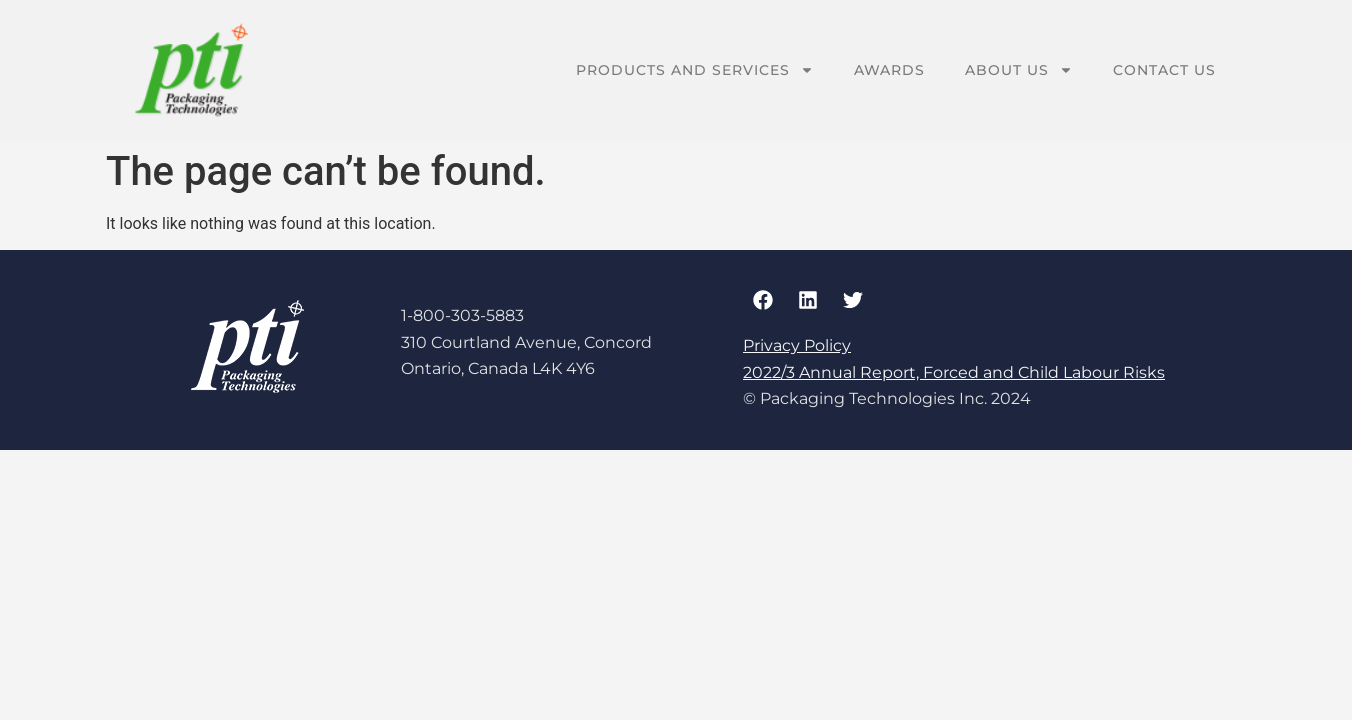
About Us (1019, 70)
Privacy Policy (797, 345)
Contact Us (1164, 70)
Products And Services (695, 70)
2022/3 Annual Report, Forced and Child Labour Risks (954, 372)
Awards (889, 70)
